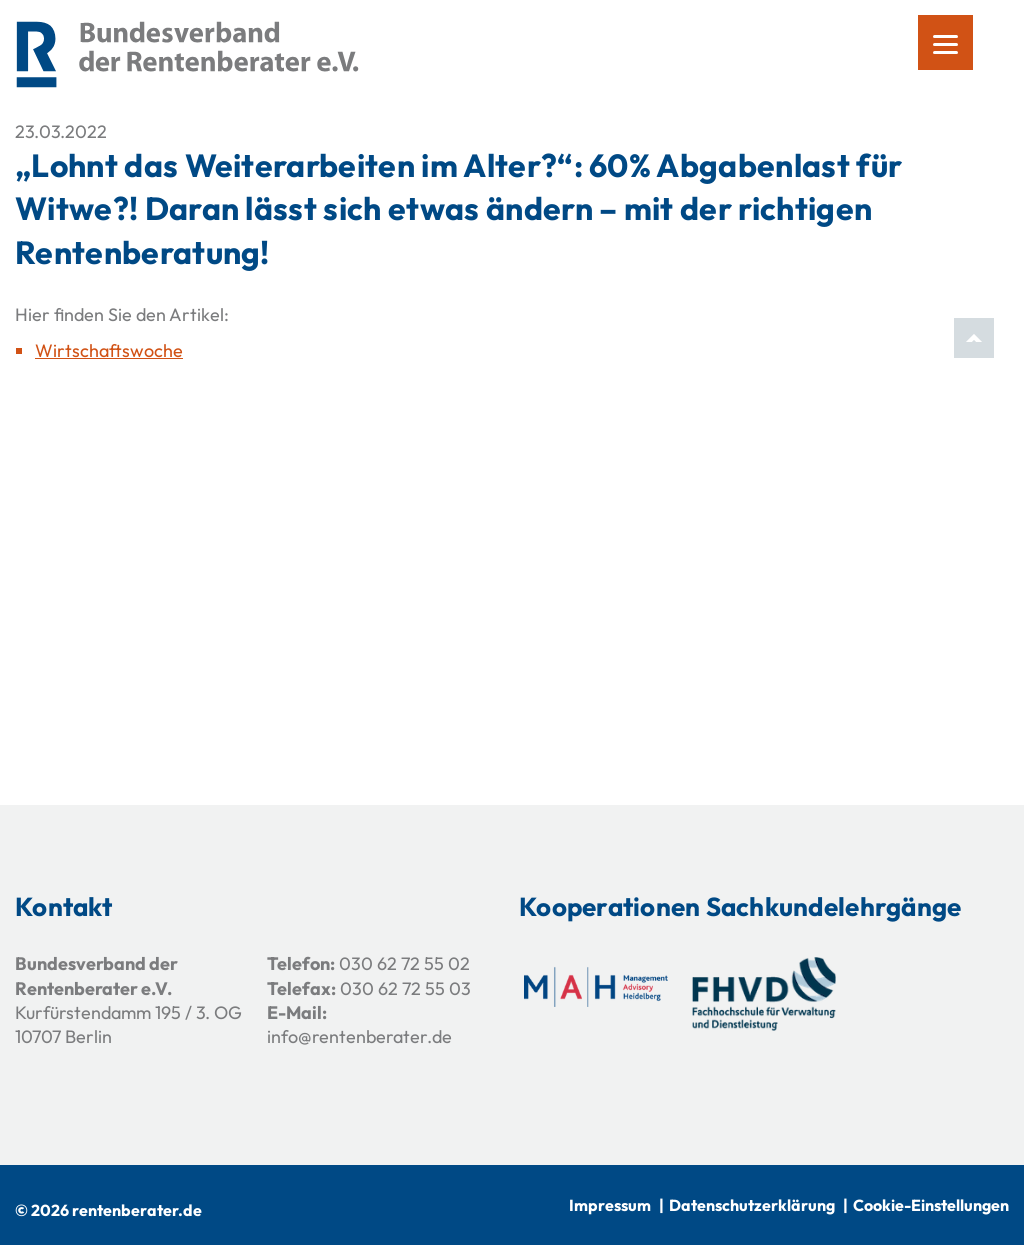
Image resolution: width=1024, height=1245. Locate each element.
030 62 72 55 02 (404, 963)
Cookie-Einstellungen (931, 1205)
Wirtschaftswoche (109, 350)
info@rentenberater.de (359, 1036)
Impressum (610, 1205)
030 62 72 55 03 (405, 988)
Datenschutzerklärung (752, 1205)
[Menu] (945, 42)
